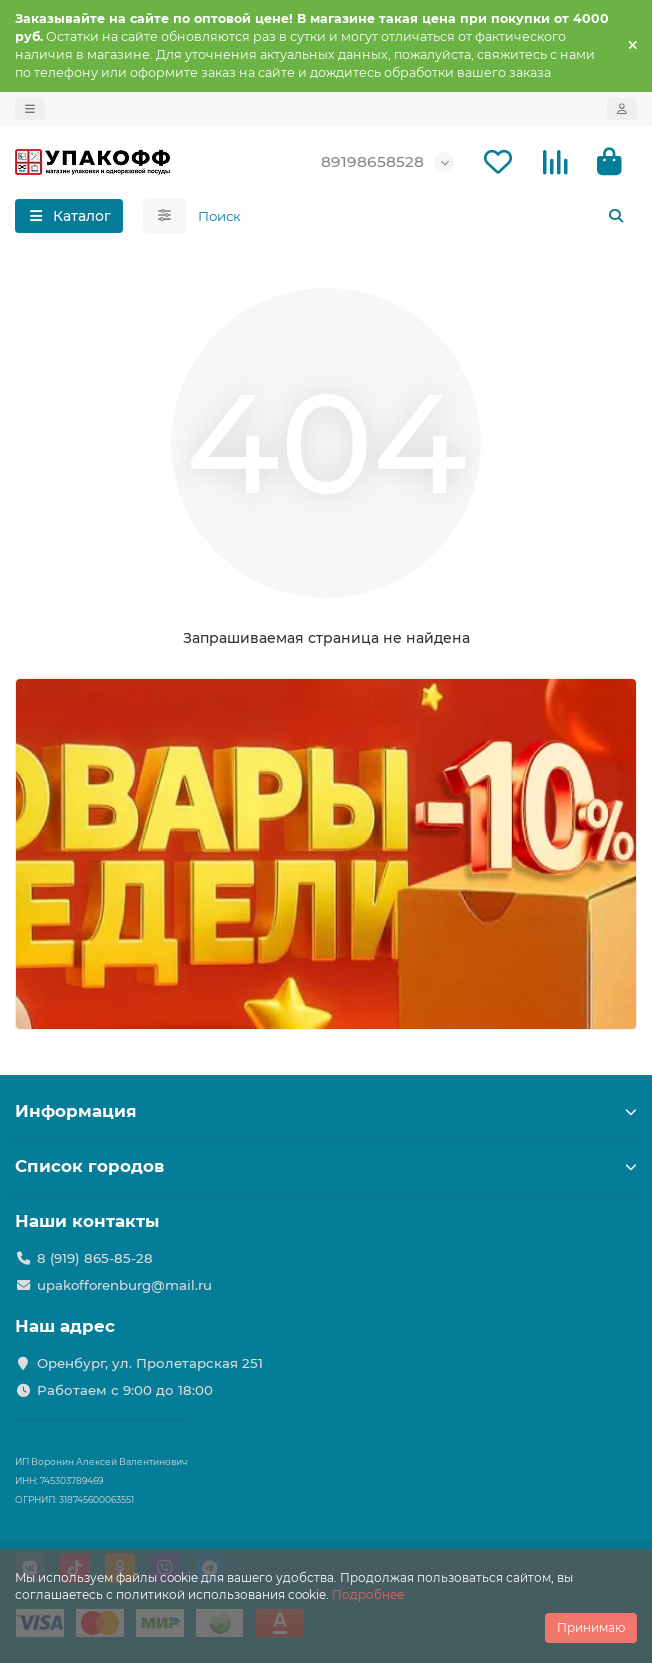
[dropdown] (30, 109)
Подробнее (368, 1594)
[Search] (412, 216)
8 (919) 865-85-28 (95, 1258)
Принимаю (591, 1627)
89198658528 (372, 161)
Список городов (326, 1166)
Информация (326, 1111)
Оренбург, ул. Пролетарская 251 (150, 1363)
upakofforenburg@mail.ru (124, 1285)
